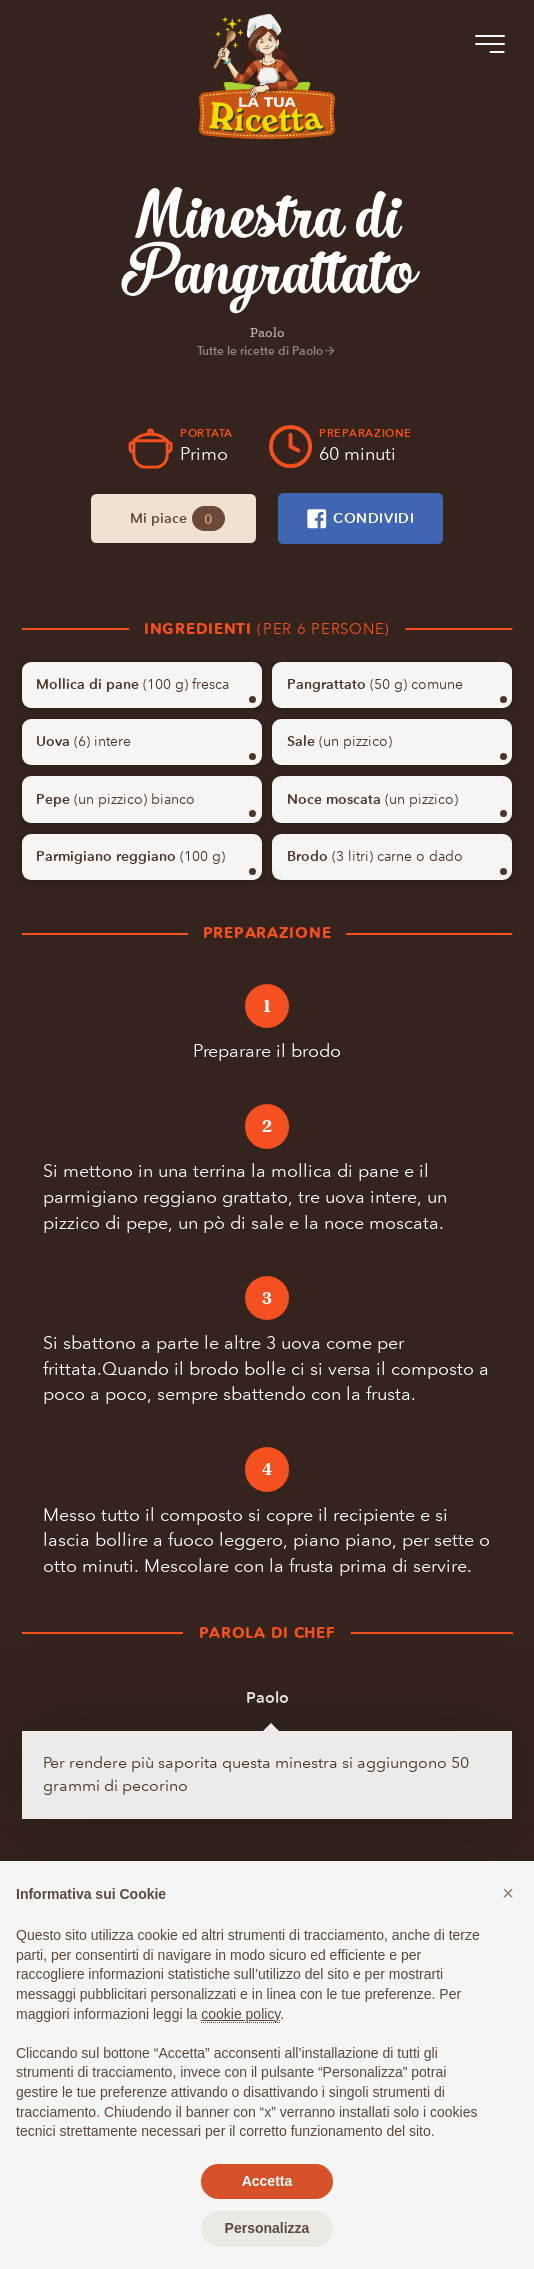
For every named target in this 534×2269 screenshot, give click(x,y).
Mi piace (177, 518)
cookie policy (240, 2014)
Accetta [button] (267, 2181)
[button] (508, 1893)
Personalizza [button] (267, 2228)
